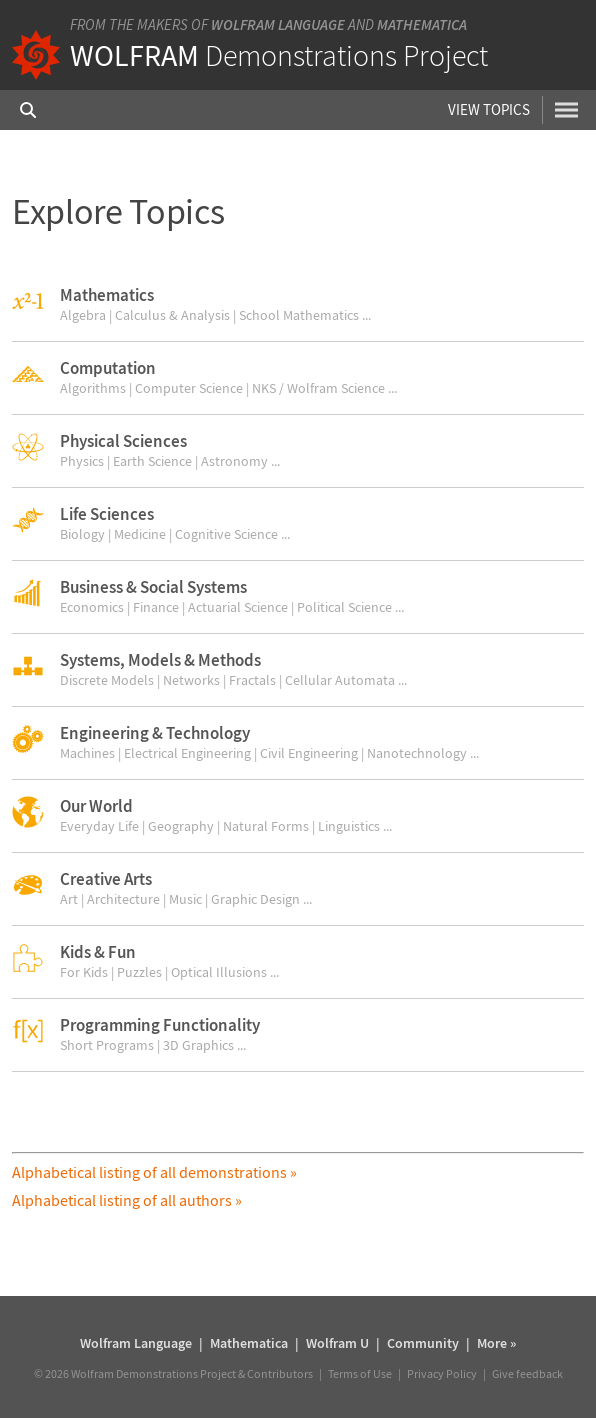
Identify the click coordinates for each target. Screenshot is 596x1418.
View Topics (489, 109)
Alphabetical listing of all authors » (127, 1200)
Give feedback (527, 1373)
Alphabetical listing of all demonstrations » (154, 1172)
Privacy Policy (442, 1373)
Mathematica (422, 24)
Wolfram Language (278, 24)
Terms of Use (360, 1373)
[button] (298, 305)
